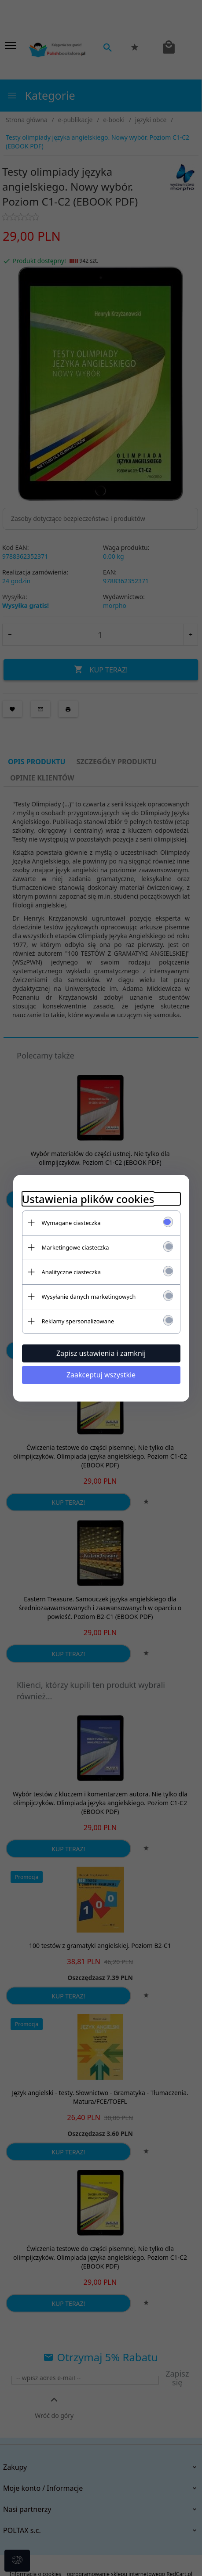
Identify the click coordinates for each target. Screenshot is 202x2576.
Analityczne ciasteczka (71, 1272)
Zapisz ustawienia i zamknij (101, 1353)
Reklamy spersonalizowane (78, 1321)
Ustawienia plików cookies (88, 1198)
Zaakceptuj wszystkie (101, 1375)
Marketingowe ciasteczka (75, 1247)
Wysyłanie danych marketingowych (89, 1297)
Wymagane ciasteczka (71, 1223)
